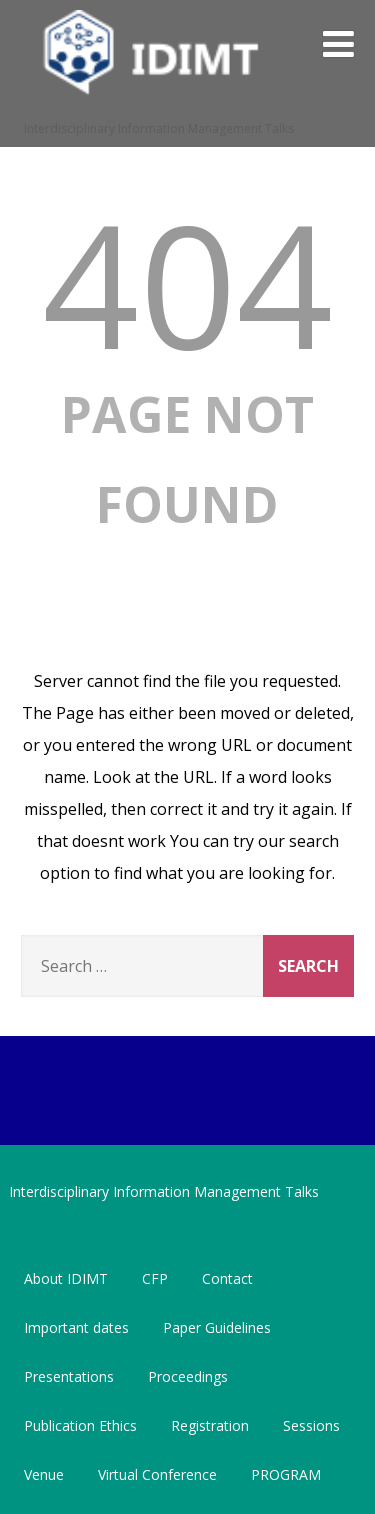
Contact (227, 1278)
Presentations (69, 1376)
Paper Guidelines (217, 1327)
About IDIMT (66, 1278)
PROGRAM (286, 1474)
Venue (44, 1474)
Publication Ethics (80, 1425)
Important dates (76, 1327)
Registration (210, 1425)
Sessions (311, 1425)
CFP (155, 1278)
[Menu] (338, 43)
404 (187, 283)
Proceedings (188, 1376)
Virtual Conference (157, 1474)
